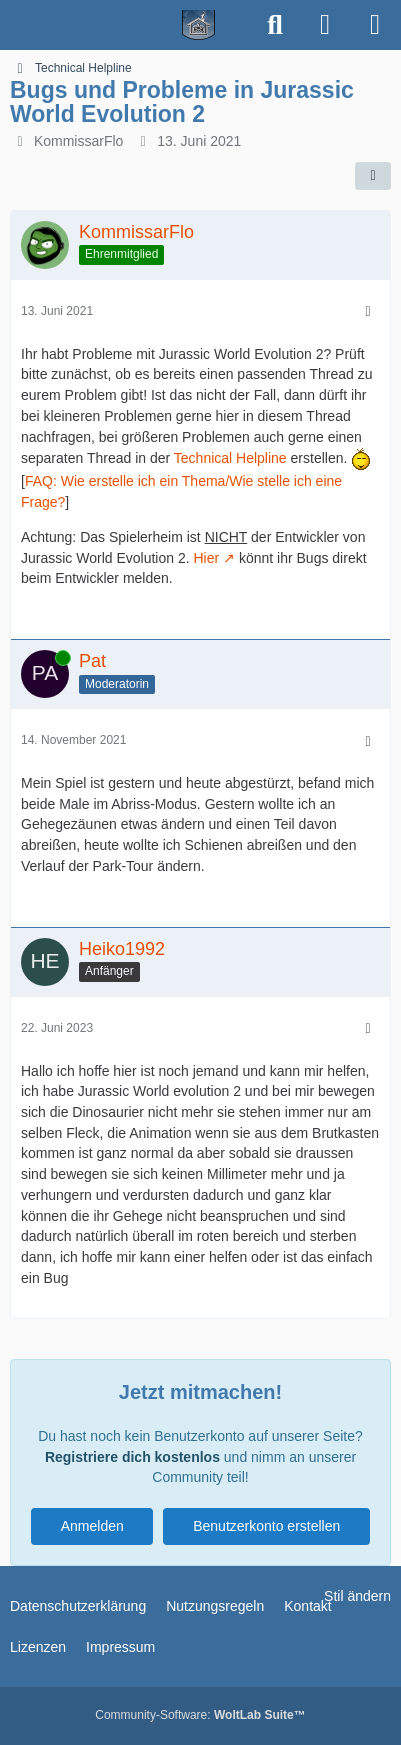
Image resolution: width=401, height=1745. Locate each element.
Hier (206, 558)
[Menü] (375, 25)
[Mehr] (368, 311)
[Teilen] (373, 176)
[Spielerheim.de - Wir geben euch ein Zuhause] (125, 25)
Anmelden (92, 1526)
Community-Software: (200, 1715)
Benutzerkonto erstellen (266, 1526)
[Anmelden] (325, 25)
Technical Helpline (230, 458)
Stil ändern (357, 1596)
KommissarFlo (78, 141)
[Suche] (275, 25)
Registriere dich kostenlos (132, 1457)
